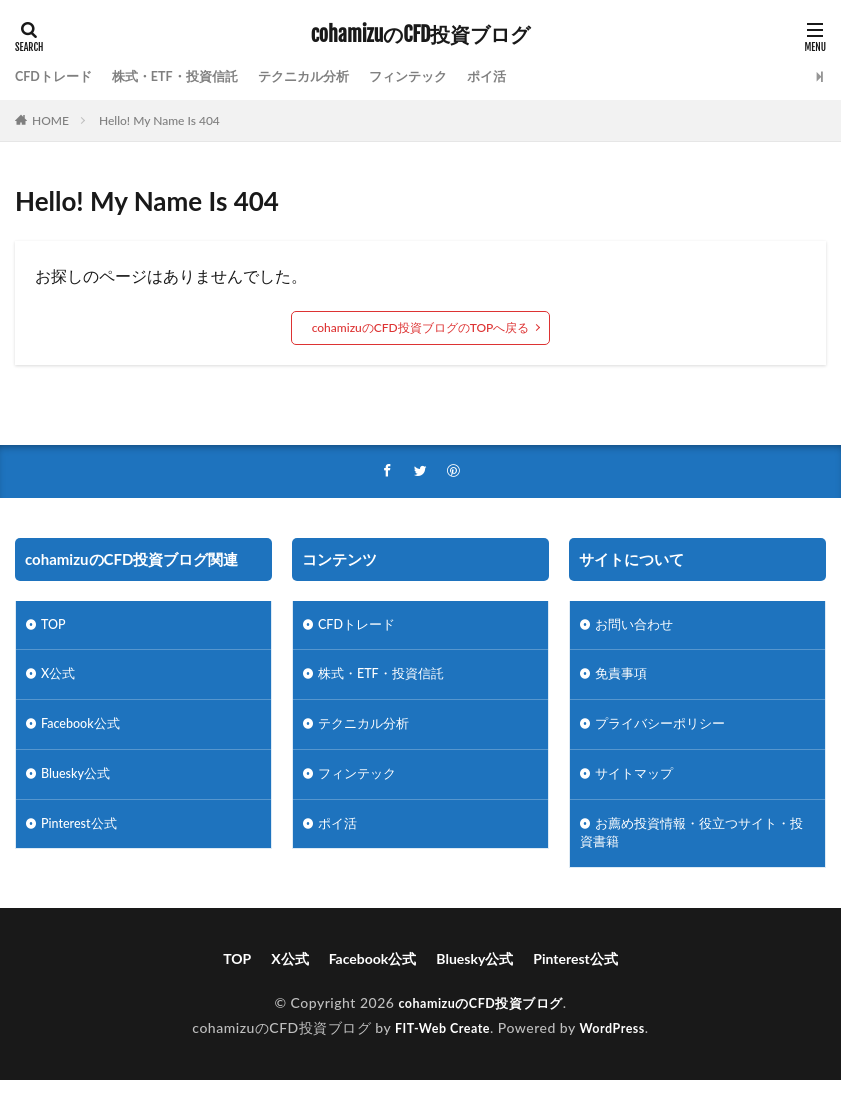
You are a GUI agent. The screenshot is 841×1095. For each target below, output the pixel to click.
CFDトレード (57, 76)
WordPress (617, 1042)
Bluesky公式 (79, 783)
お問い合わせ (637, 627)
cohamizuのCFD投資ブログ (421, 35)
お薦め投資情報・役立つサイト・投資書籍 (692, 846)
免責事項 (623, 679)
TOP (55, 627)
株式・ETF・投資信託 (187, 76)
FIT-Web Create (439, 1042)
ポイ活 (518, 76)
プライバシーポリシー (665, 731)
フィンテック (435, 76)
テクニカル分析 (324, 76)
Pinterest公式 (82, 835)
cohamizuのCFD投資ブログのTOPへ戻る (421, 327)
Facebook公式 (84, 731)
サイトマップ (637, 783)
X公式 (59, 679)
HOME (50, 120)
